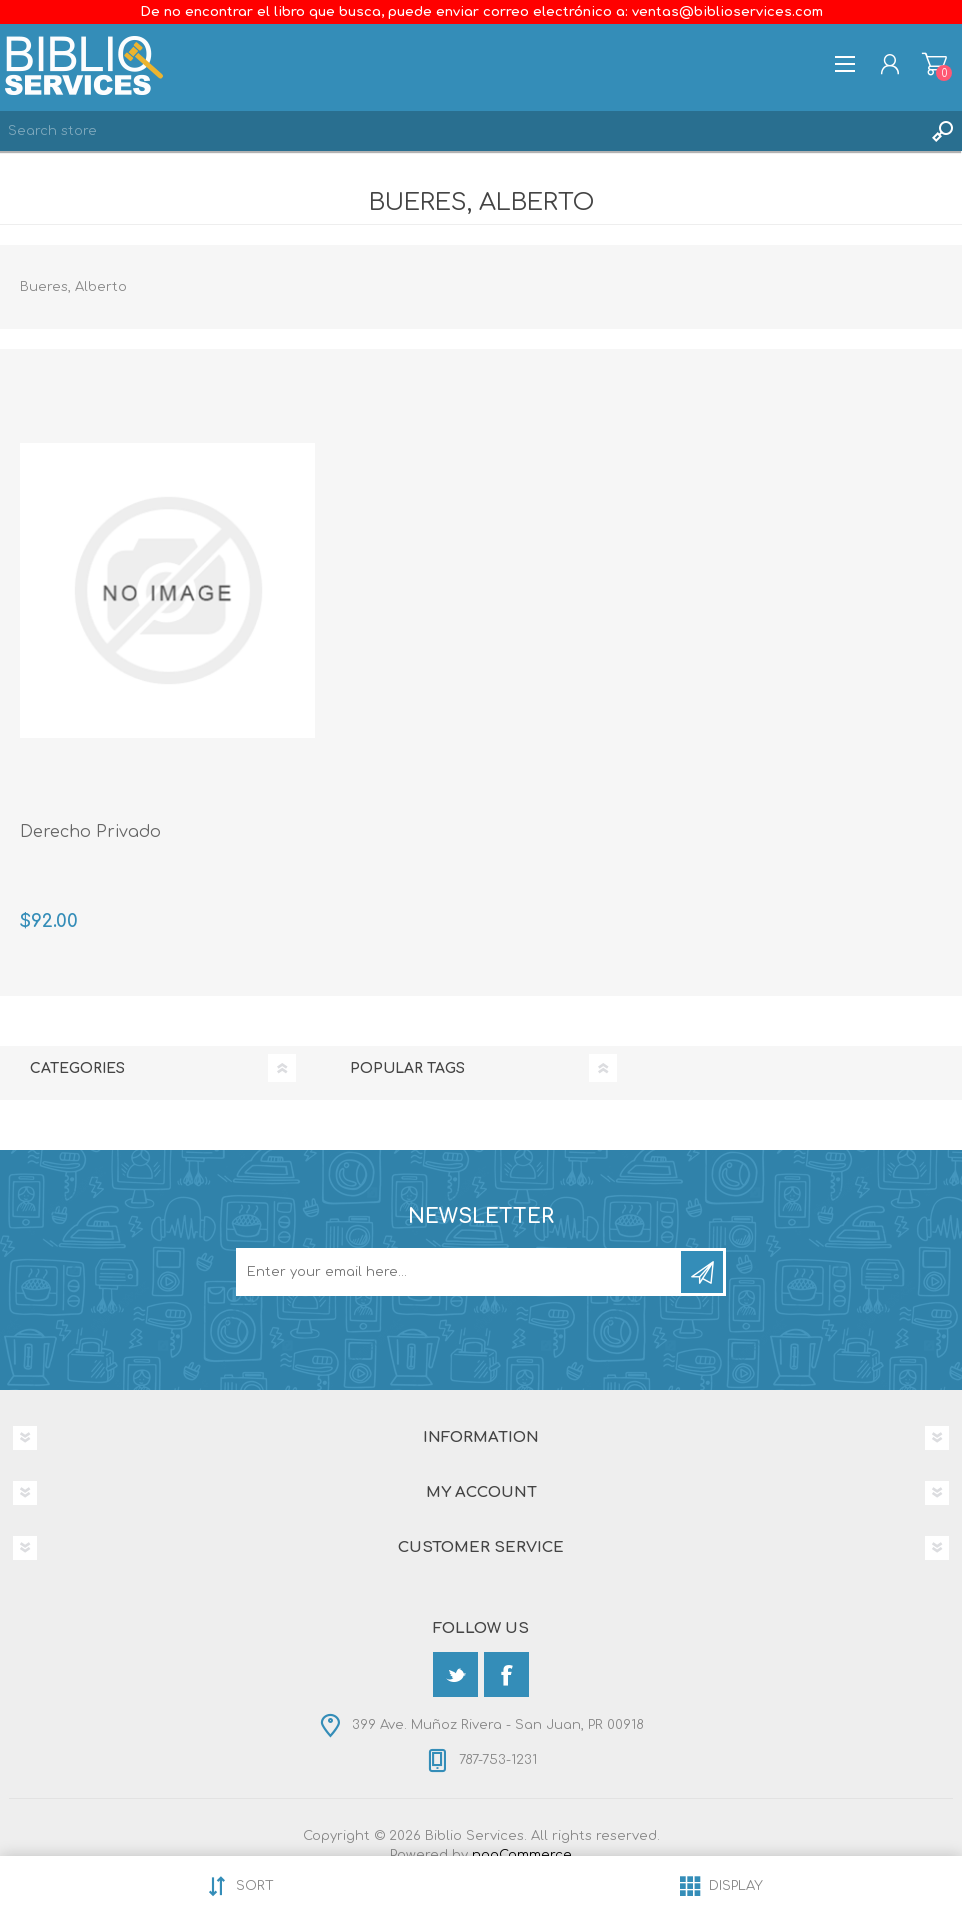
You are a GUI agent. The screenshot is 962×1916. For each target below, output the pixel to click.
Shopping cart (934, 64)
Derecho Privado (90, 832)
